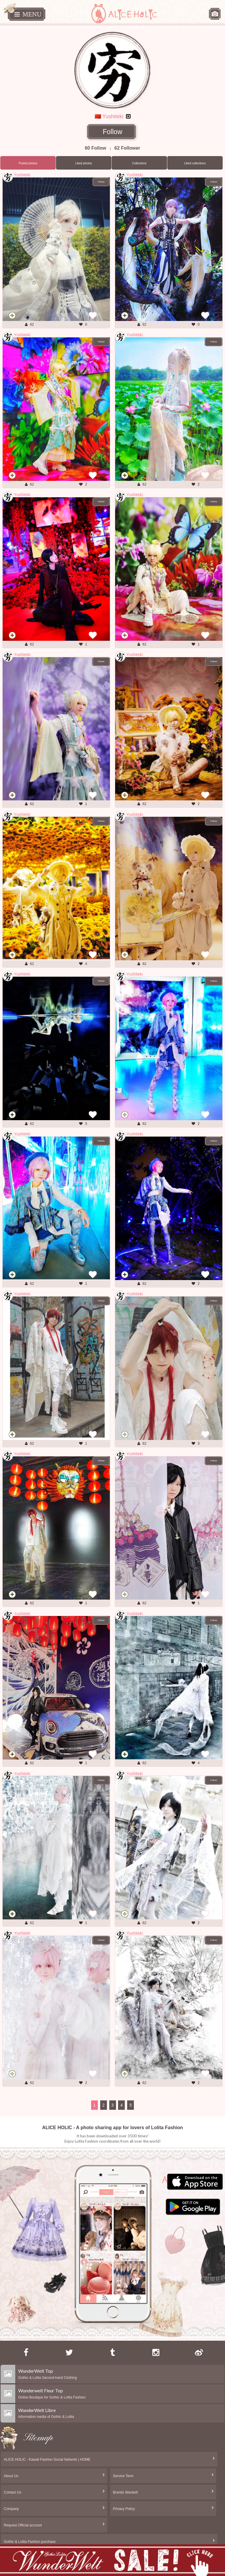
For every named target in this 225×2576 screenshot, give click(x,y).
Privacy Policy (124, 2509)
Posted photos (27, 163)
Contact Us (12, 2492)
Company (11, 2509)
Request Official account (23, 2525)
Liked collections (195, 163)
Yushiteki (22, 175)
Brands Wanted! (125, 2492)
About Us (11, 2476)
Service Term (123, 2476)
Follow (112, 132)
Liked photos (83, 163)
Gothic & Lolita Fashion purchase (30, 2542)
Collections (139, 163)
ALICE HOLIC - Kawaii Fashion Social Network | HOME (47, 2459)
